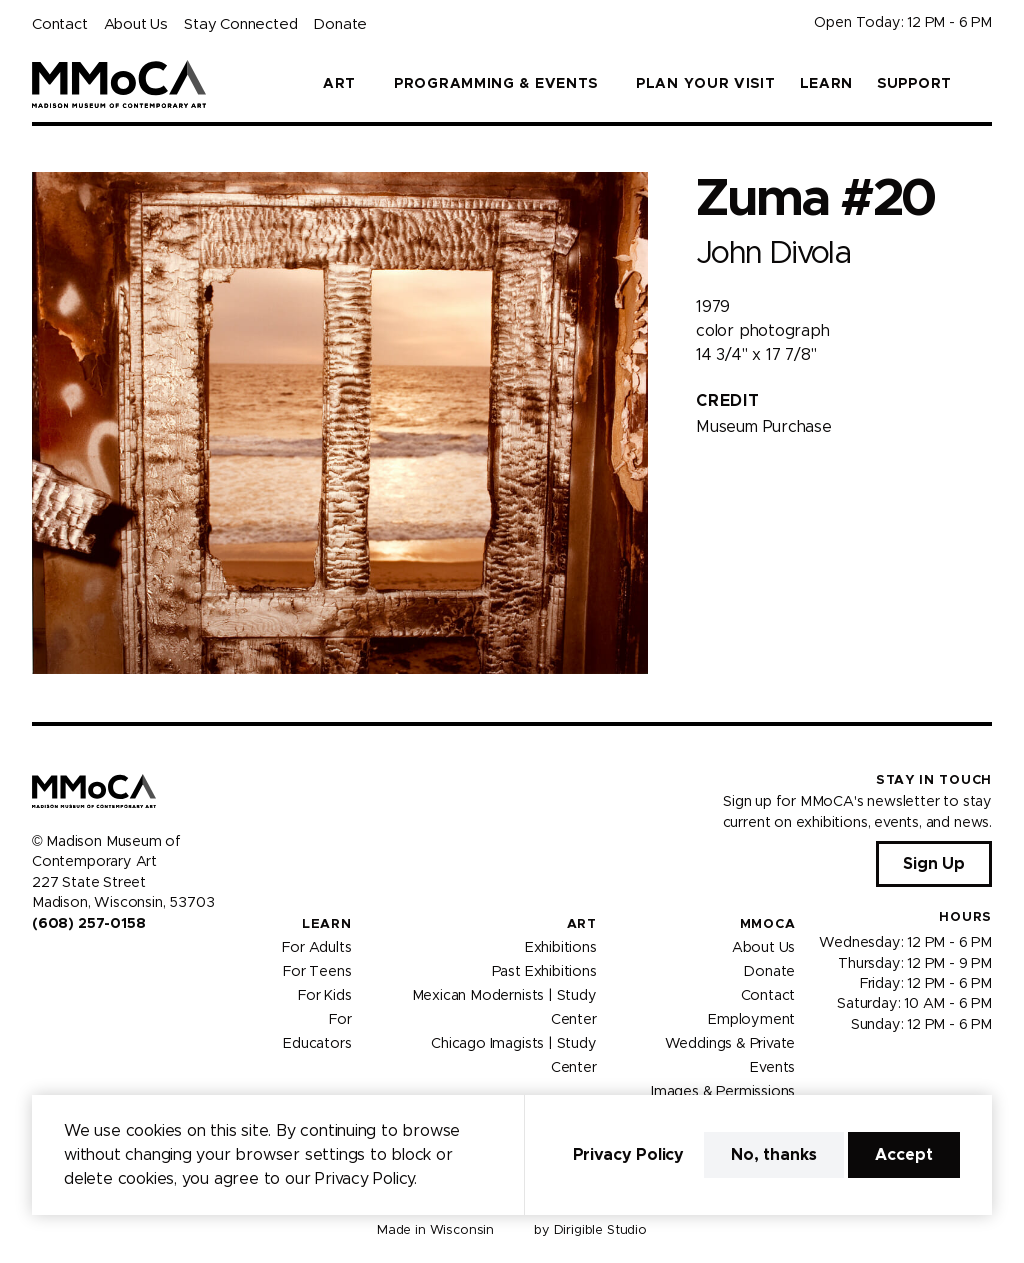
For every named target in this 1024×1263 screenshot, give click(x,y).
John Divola (773, 253)
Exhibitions (561, 948)
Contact (60, 24)
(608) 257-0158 (88, 924)
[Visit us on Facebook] (40, 966)
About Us (136, 24)
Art (582, 924)
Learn (827, 84)
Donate (340, 24)
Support (914, 84)
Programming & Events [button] (496, 84)
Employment (751, 1020)
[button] (984, 84)
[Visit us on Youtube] (88, 966)
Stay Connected (240, 24)
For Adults (316, 948)
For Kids (325, 996)
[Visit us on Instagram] (64, 966)
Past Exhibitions (544, 972)
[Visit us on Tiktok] (112, 966)
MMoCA (768, 924)
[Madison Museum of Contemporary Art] (119, 84)
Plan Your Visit (706, 84)
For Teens (317, 972)
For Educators (317, 1032)
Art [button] (339, 84)
